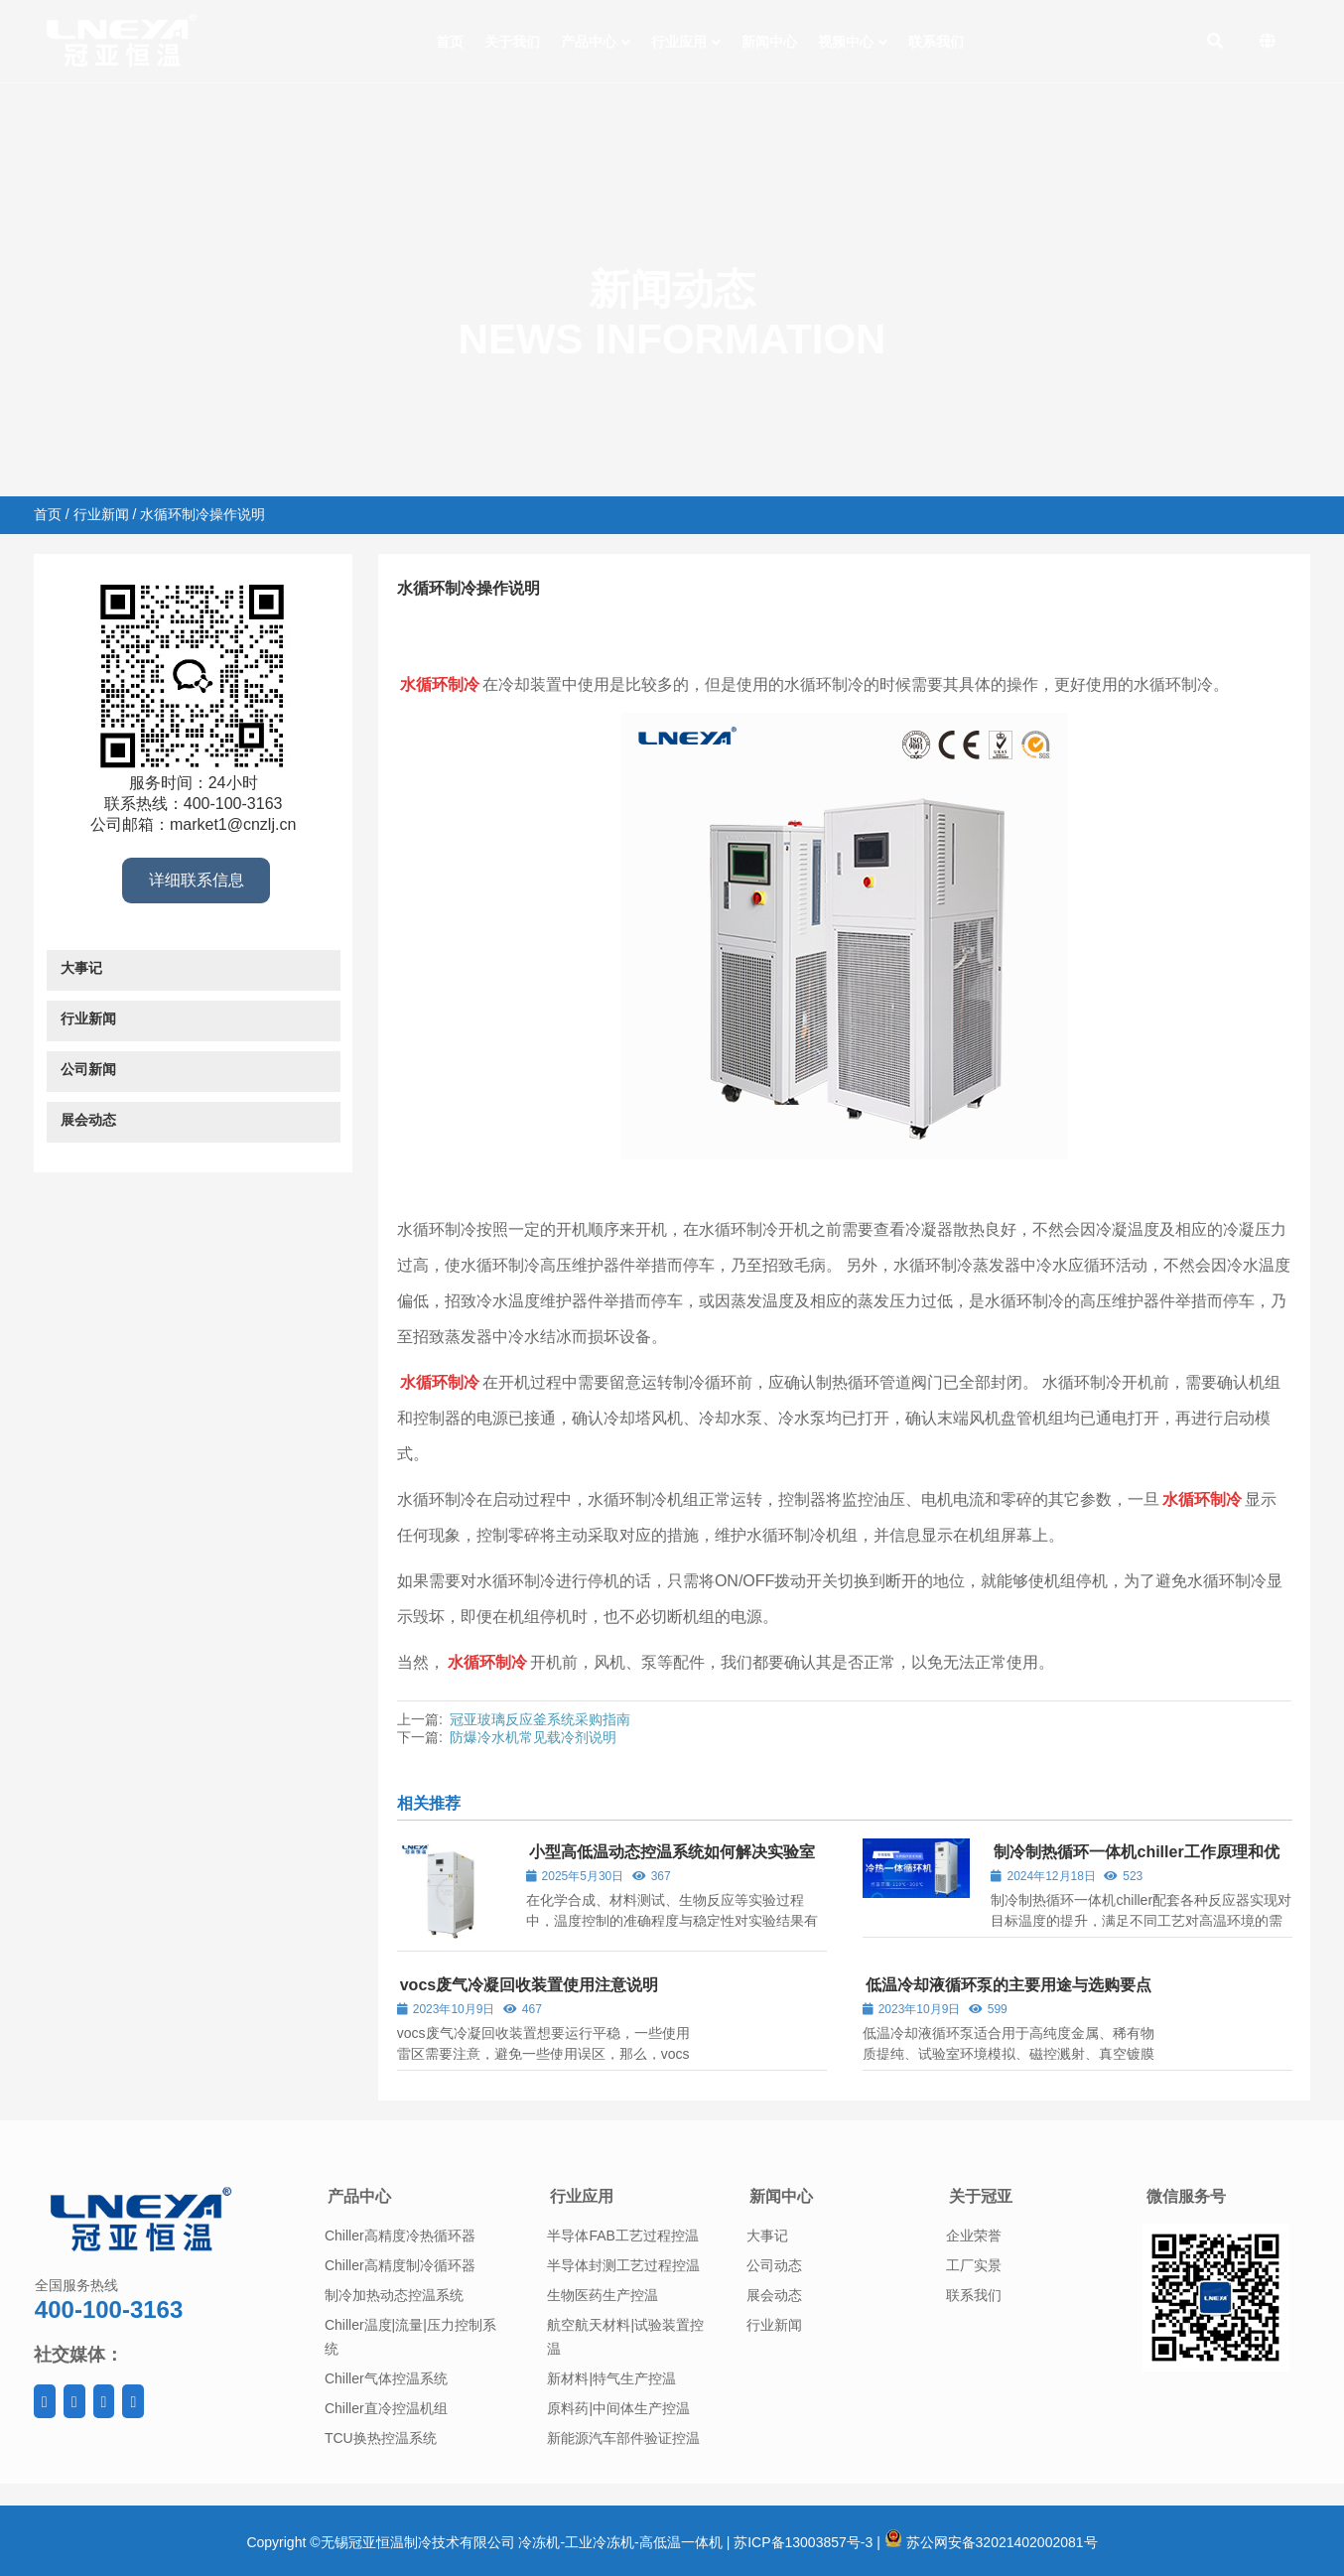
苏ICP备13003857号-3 (803, 2542)
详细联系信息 (196, 880)
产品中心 (359, 2196)
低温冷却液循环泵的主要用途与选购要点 (1008, 1984)
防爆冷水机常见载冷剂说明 (533, 1737)
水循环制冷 (643, 627)
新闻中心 (781, 2196)
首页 (48, 514)
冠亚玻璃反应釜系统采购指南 (540, 1719)
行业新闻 (101, 514)
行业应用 (581, 2196)
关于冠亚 (980, 2196)
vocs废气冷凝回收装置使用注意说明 (529, 1984)
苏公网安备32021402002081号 (991, 2542)
